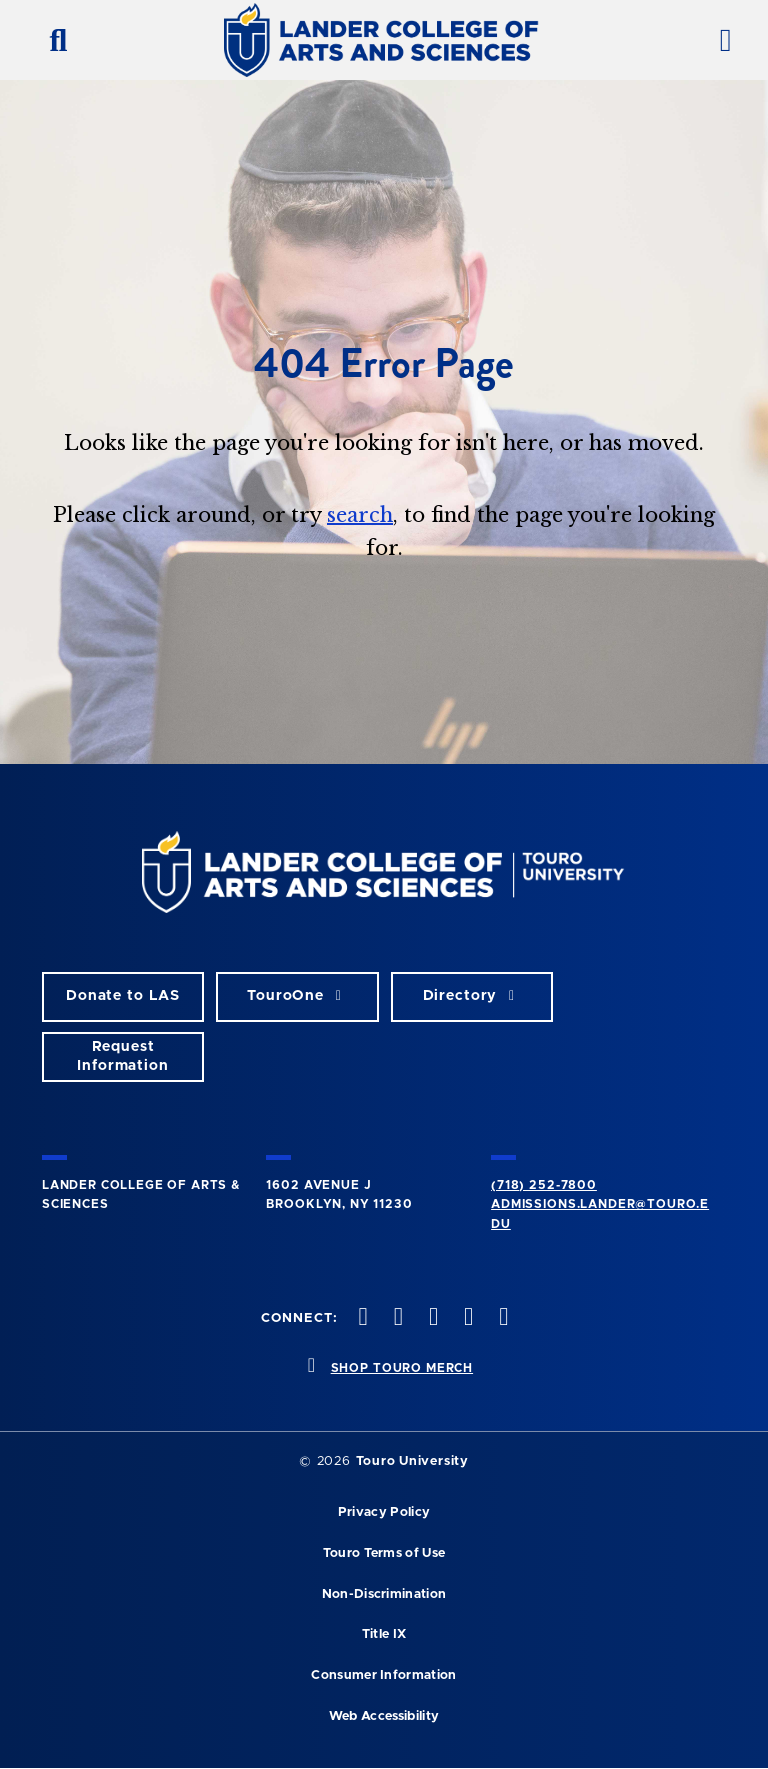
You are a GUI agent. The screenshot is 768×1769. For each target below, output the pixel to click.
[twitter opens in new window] (396, 1318)
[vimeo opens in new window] (467, 1318)
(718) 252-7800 (544, 1185)
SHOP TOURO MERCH (402, 1368)
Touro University (412, 1461)
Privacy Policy (384, 1512)
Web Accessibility (384, 1716)
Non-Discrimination (384, 1594)
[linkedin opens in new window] (502, 1318)
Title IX (384, 1634)
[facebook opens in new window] (361, 1318)
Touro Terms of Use (384, 1553)
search (360, 515)
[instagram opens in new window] (431, 1318)
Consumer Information (383, 1675)
